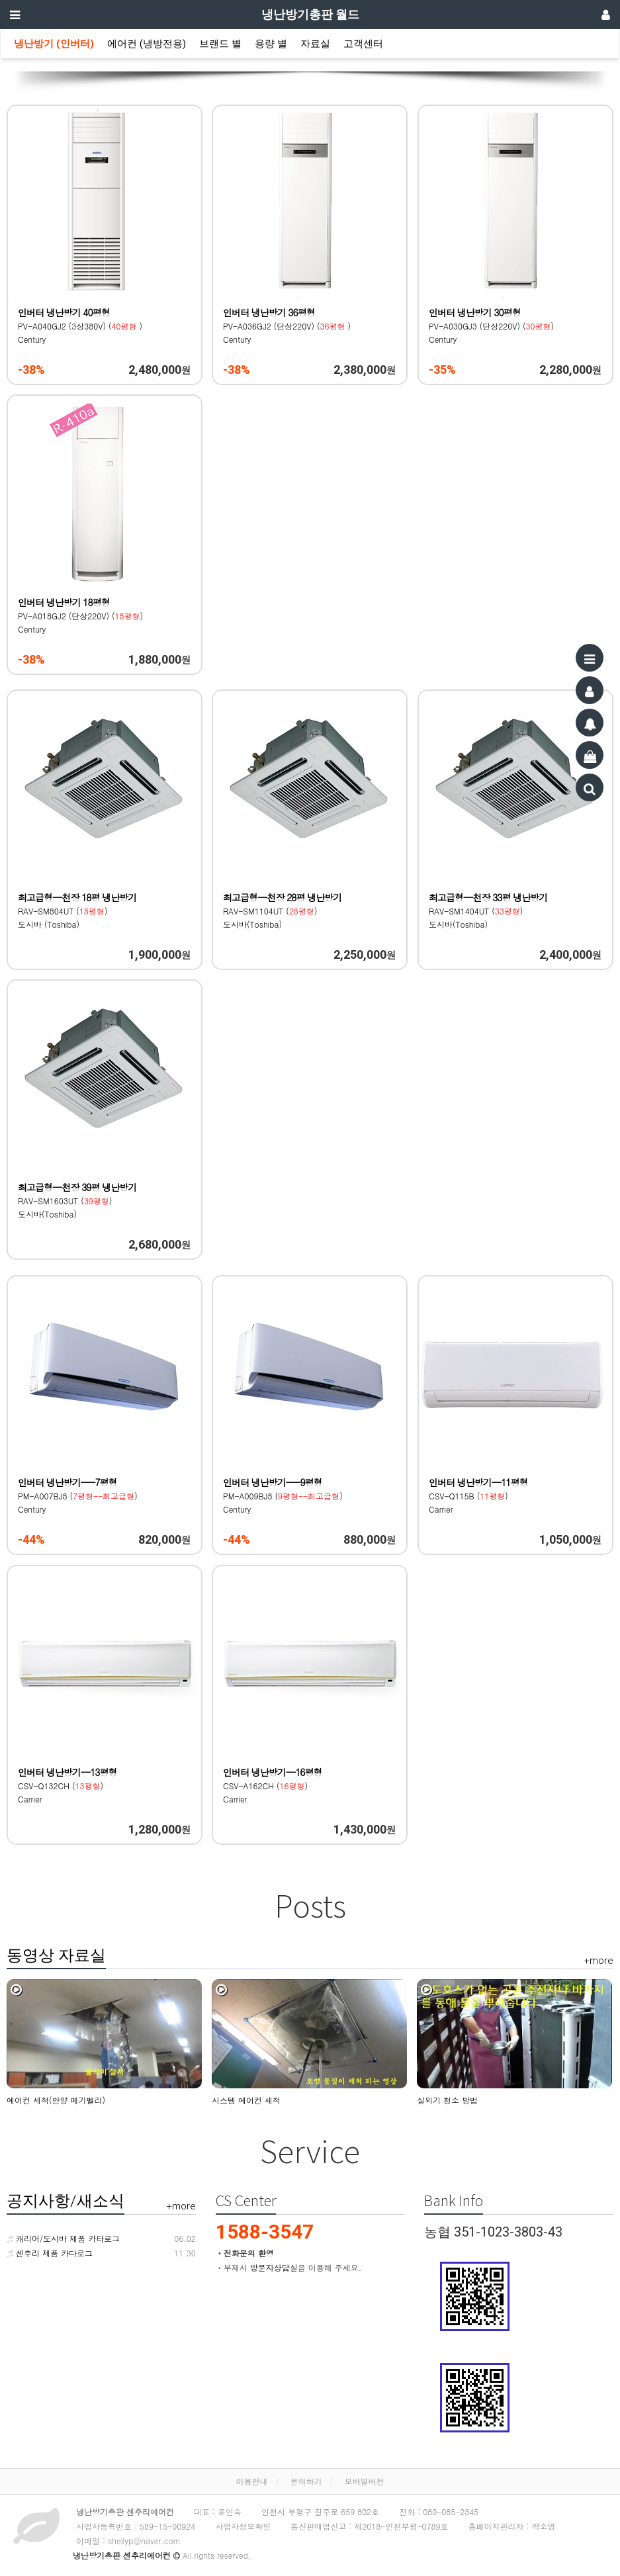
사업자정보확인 (243, 2526)
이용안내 (251, 2481)
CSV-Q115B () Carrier (479, 1496)
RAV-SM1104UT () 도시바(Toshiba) (282, 911)
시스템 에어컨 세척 (246, 2100)
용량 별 (271, 44)
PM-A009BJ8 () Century (283, 1496)
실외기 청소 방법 (447, 2100)
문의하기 (306, 2481)
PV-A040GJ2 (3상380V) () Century (80, 326)
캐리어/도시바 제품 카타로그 (63, 2238)
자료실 (315, 44)
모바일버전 (364, 2481)
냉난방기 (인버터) (54, 44)
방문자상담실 (274, 2267)
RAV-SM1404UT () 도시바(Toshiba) (488, 911)
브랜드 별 (220, 44)
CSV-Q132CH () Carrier (68, 1785)
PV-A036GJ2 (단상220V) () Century (287, 326)
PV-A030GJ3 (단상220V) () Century (491, 326)
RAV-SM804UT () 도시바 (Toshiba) (77, 911)
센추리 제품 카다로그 (50, 2252)
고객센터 (363, 44)
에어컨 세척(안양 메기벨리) (56, 2100)
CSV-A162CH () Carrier (273, 1785)
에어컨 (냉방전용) (146, 44)
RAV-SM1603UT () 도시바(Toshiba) (77, 1201)
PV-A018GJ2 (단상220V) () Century (80, 616)
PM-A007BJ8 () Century (78, 1496)
